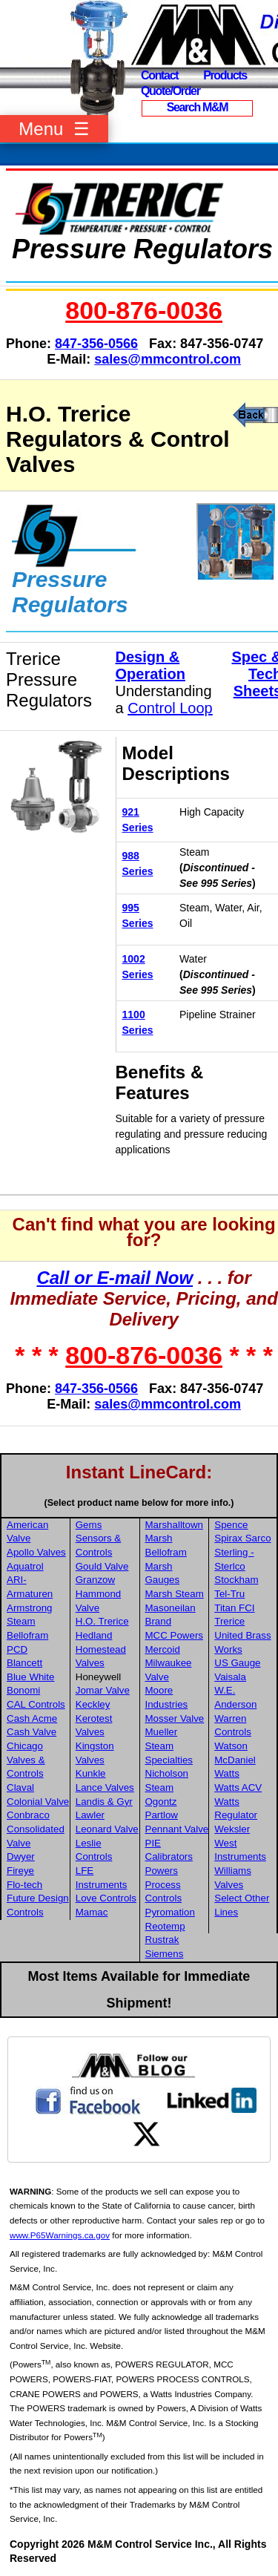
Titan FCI (234, 1607)
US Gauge (237, 1662)
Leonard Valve (107, 1829)
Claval (20, 1787)
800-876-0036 (143, 310)
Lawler (90, 1814)
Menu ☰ (54, 129)
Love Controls (106, 1898)
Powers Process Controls (163, 1884)
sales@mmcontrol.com (167, 359)
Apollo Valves (36, 1552)
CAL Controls (36, 1704)
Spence (231, 1524)
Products (225, 75)
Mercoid (162, 1649)
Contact (159, 75)
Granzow (95, 1579)
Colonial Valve (38, 1801)
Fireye (20, 1870)
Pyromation (170, 1912)
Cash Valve (31, 1731)
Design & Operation (150, 665)
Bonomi (23, 1690)
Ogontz (161, 1801)
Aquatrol (25, 1566)
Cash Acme (32, 1718)
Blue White (30, 1676)
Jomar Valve (103, 1690)
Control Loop (170, 708)
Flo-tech (24, 1884)
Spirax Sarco (242, 1538)
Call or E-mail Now (114, 1278)
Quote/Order (170, 91)
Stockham (236, 1579)
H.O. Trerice (102, 1621)
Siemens (164, 1953)
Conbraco (28, 1814)
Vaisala (230, 1676)
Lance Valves (105, 1787)
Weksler (232, 1829)
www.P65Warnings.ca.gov (60, 2235)
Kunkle (91, 1773)
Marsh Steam (174, 1593)
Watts (226, 1773)
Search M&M (197, 107)
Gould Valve (102, 1566)
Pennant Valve (177, 1829)
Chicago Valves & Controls (26, 1759)
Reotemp (165, 1926)
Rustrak (162, 1939)
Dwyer (21, 1856)
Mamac (92, 1912)
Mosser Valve (175, 1718)
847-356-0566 (96, 343)
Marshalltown (174, 1524)
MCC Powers (174, 1635)
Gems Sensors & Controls (99, 1538)
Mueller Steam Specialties (169, 1745)
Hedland (94, 1635)
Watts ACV (238, 1787)
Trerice (229, 1621)
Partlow (161, 1814)
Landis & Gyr (104, 1801)
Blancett (24, 1662)
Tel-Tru (229, 1593)
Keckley (93, 1704)
